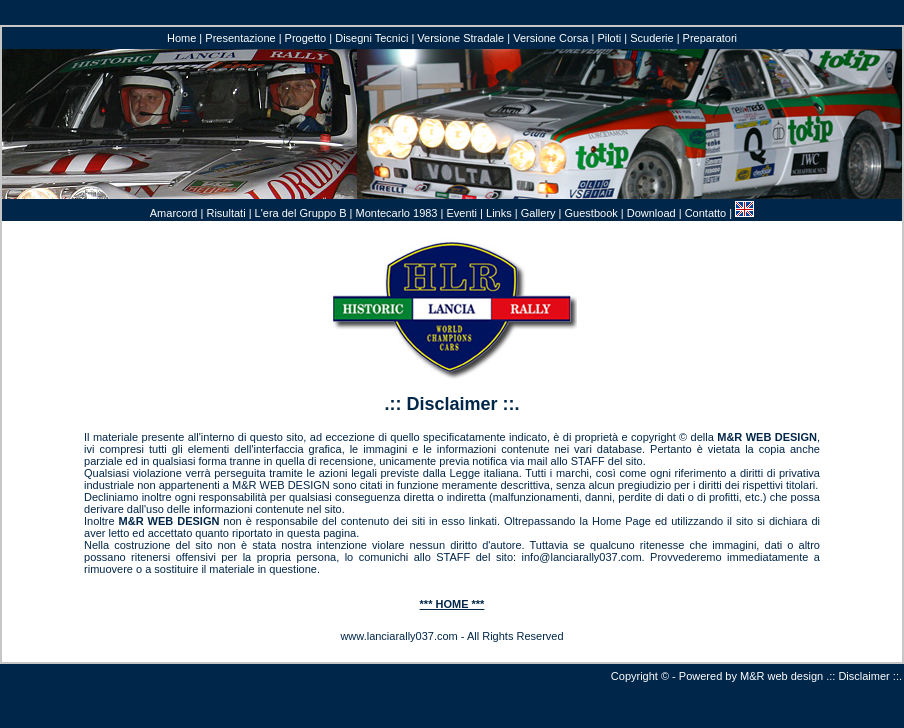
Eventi (461, 213)
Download (651, 213)
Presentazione (240, 38)
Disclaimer (863, 676)
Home (181, 38)
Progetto (306, 38)
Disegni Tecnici (371, 38)
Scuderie (651, 38)
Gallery (538, 213)
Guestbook (591, 213)
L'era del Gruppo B (301, 213)
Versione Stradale (460, 38)
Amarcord (174, 213)
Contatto (706, 213)
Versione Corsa (550, 38)
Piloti (609, 38)
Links (499, 213)
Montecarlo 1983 (397, 213)
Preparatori (710, 38)
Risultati (225, 213)
